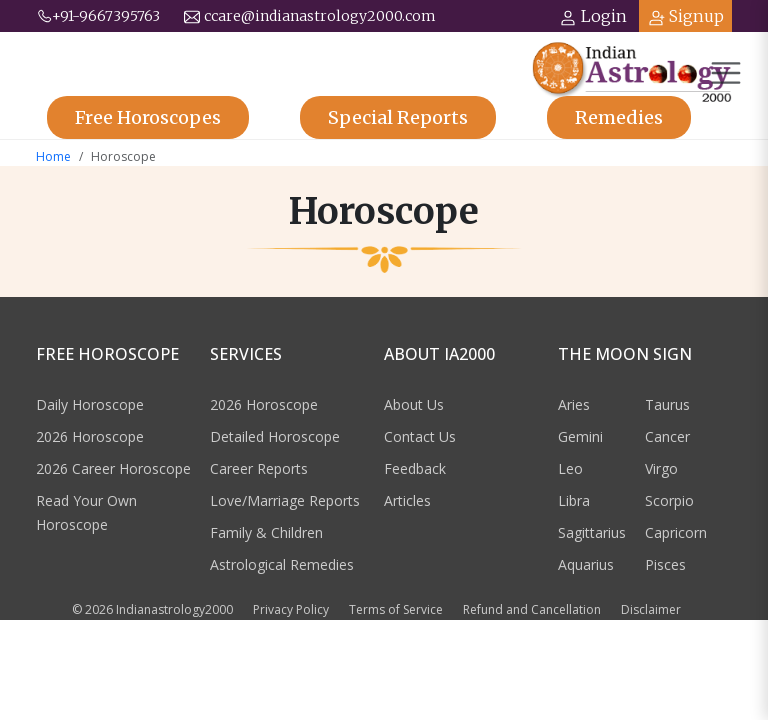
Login (593, 16)
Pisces (665, 564)
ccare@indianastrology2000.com (310, 16)
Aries (574, 404)
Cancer (667, 436)
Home (53, 156)
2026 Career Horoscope (113, 468)
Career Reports (259, 468)
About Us (414, 404)
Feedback (415, 468)
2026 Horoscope (90, 436)
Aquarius (586, 564)
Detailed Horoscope (275, 436)
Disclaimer (651, 609)
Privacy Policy (291, 609)
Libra (574, 500)
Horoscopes (148, 117)
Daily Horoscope (90, 404)
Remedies (619, 117)
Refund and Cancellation (532, 609)
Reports (398, 117)
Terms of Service (396, 609)
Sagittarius (592, 532)
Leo (570, 468)
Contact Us (420, 436)
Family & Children (266, 532)
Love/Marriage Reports (285, 500)
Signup (685, 16)
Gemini (580, 436)
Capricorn (676, 532)
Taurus (667, 404)
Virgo (661, 468)
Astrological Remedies (282, 564)
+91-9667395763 (98, 16)
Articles (407, 500)
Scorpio (669, 500)
